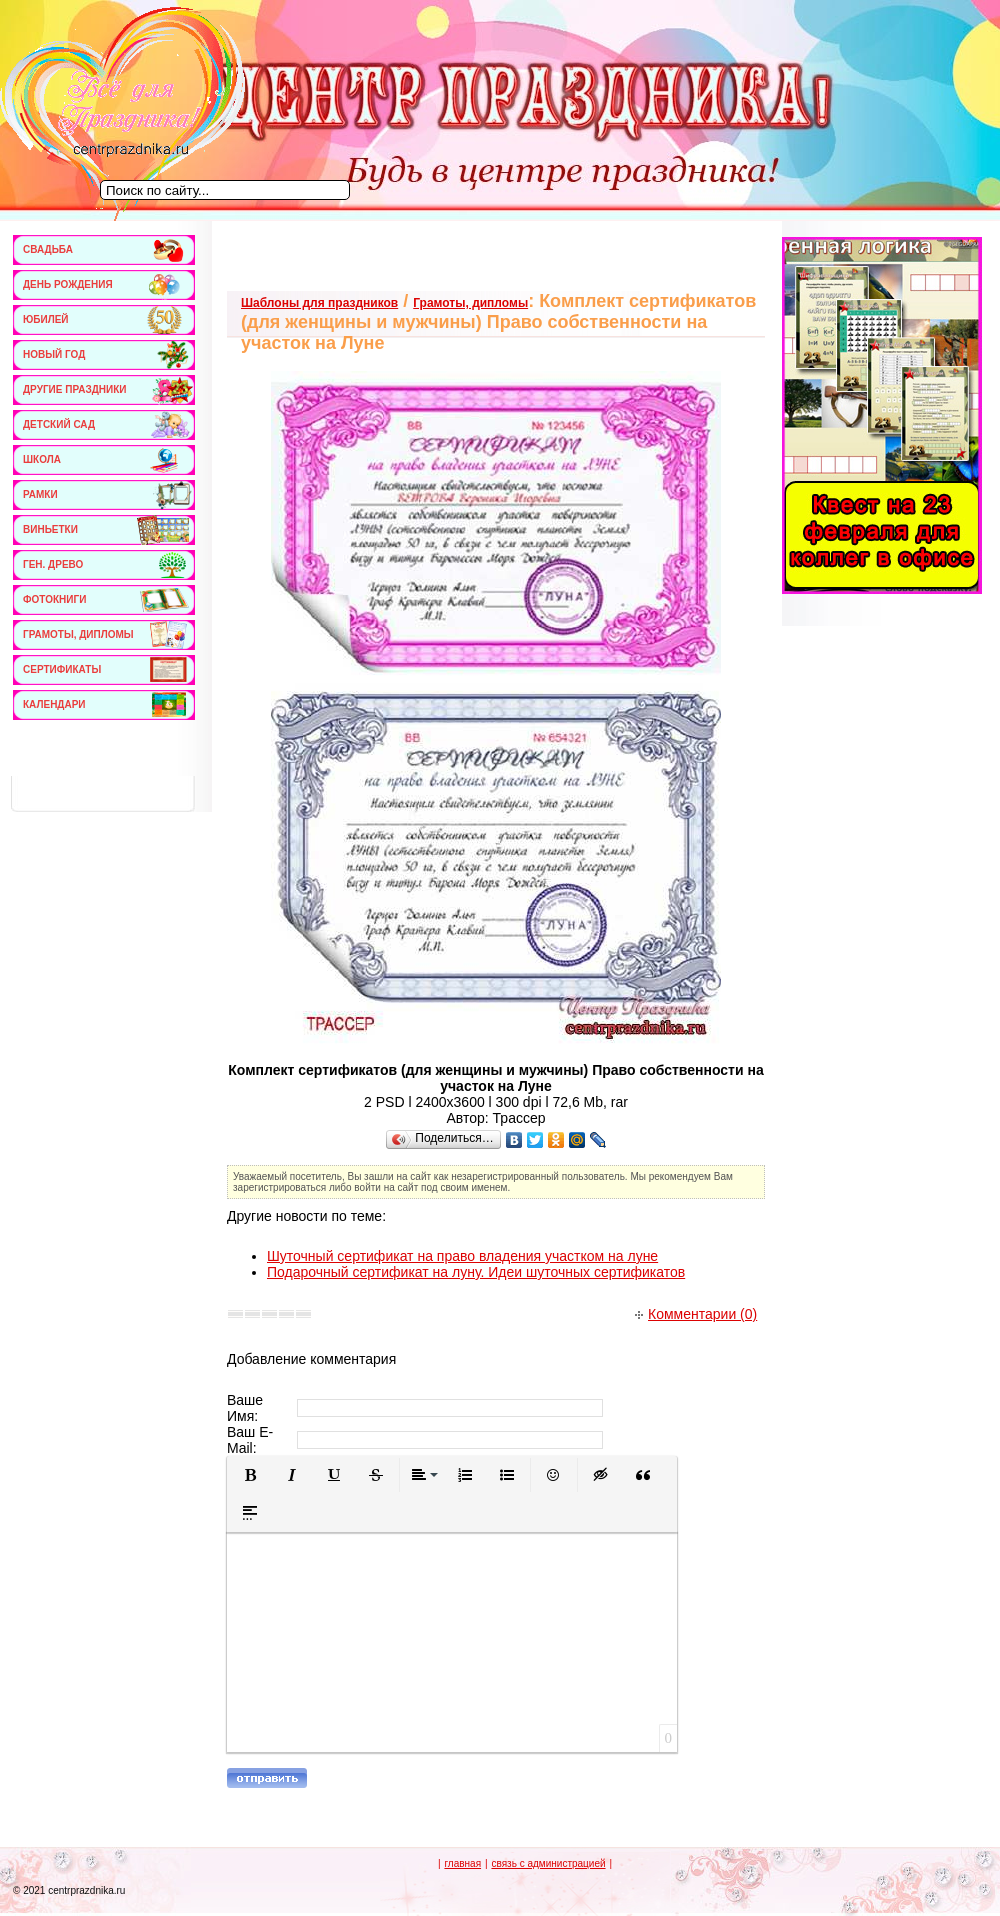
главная (462, 1863)
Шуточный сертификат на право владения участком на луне (462, 1256)
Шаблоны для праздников (319, 303)
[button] (250, 1475)
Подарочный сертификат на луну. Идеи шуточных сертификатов (476, 1272)
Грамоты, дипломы (470, 303)
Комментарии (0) (696, 1314)
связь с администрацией (548, 1863)
